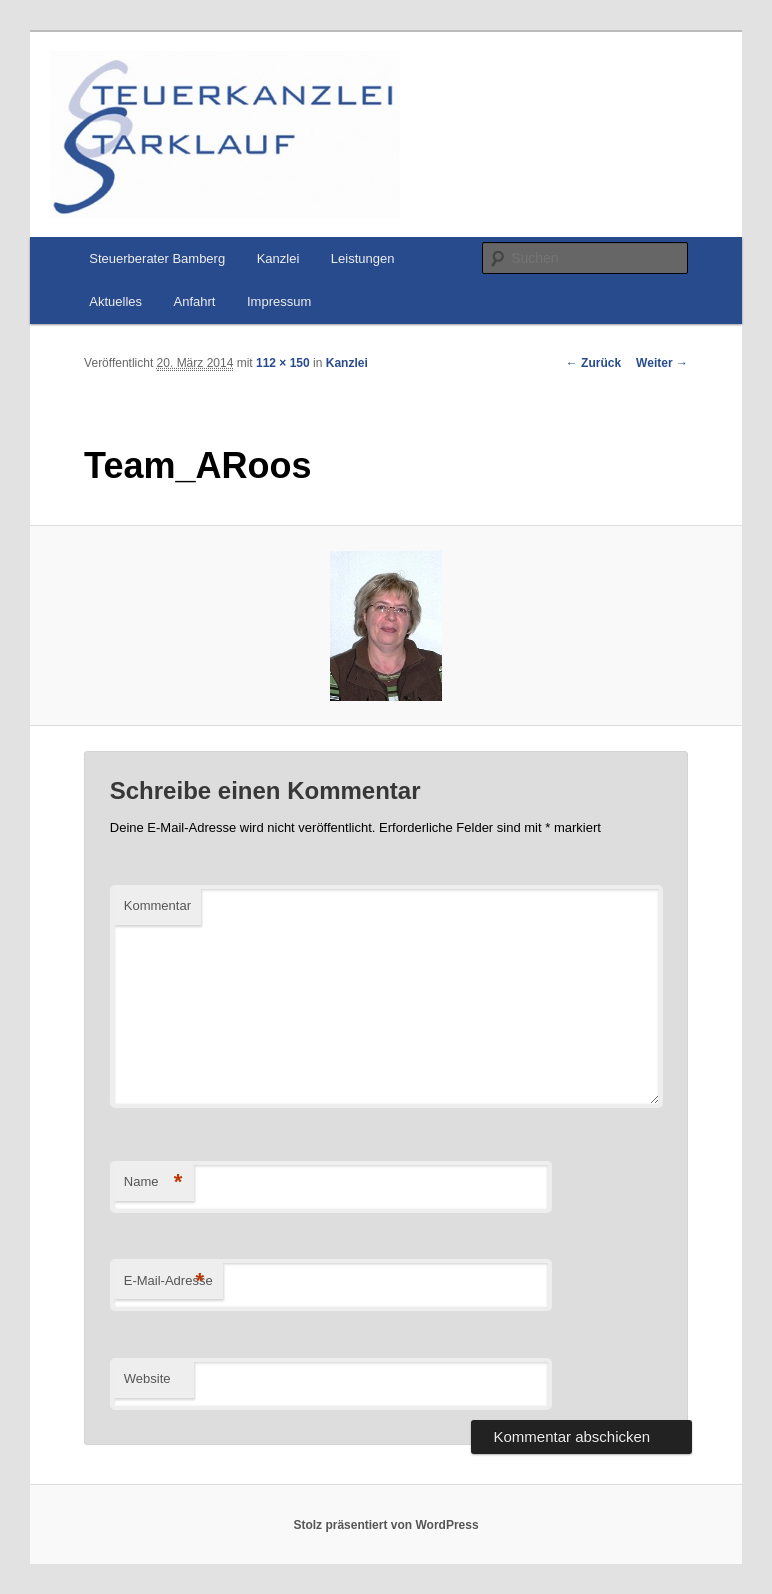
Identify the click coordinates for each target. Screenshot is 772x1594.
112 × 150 (283, 363)
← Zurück (593, 363)
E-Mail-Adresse (168, 1281)
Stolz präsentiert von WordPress (385, 1525)
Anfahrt (195, 301)
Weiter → (662, 363)
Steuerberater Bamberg (157, 258)
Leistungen (363, 258)
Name (153, 1182)
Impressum (279, 301)
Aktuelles (115, 301)
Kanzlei (278, 258)
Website (147, 1378)
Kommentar (157, 905)
